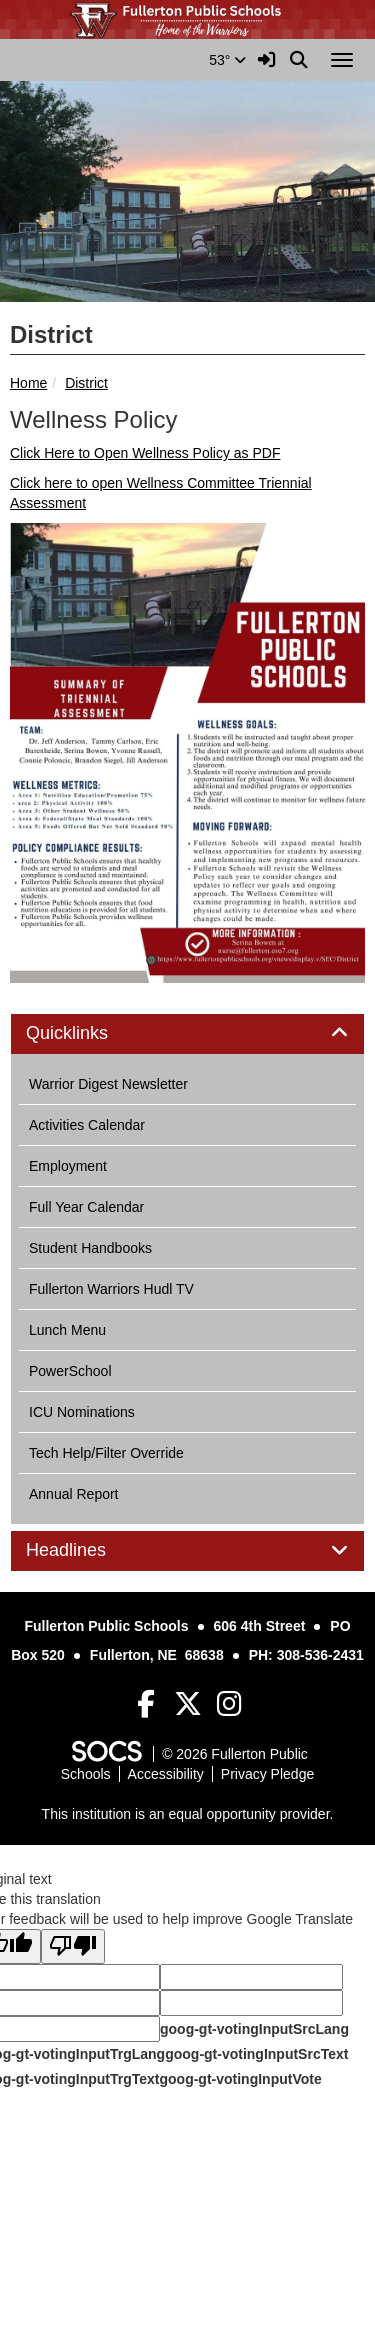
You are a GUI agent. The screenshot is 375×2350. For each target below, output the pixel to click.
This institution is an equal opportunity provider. (188, 1814)
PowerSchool (70, 1371)
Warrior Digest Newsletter (108, 1084)
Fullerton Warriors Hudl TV (111, 1289)
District (86, 383)
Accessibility (166, 1774)
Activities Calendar (87, 1125)
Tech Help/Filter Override (106, 1453)
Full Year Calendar (86, 1207)
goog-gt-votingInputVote (240, 2079)
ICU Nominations (82, 1412)
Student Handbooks (90, 1248)
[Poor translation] (73, 1946)
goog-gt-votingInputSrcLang (254, 2029)
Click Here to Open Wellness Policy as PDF (145, 453)
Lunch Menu (67, 1330)
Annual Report (74, 1494)
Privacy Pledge (267, 1774)
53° (227, 60)
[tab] (187, 1034)
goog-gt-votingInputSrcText (256, 2054)
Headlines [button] (88, 1550)
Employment (68, 1166)
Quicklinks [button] (89, 1033)
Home (28, 383)
